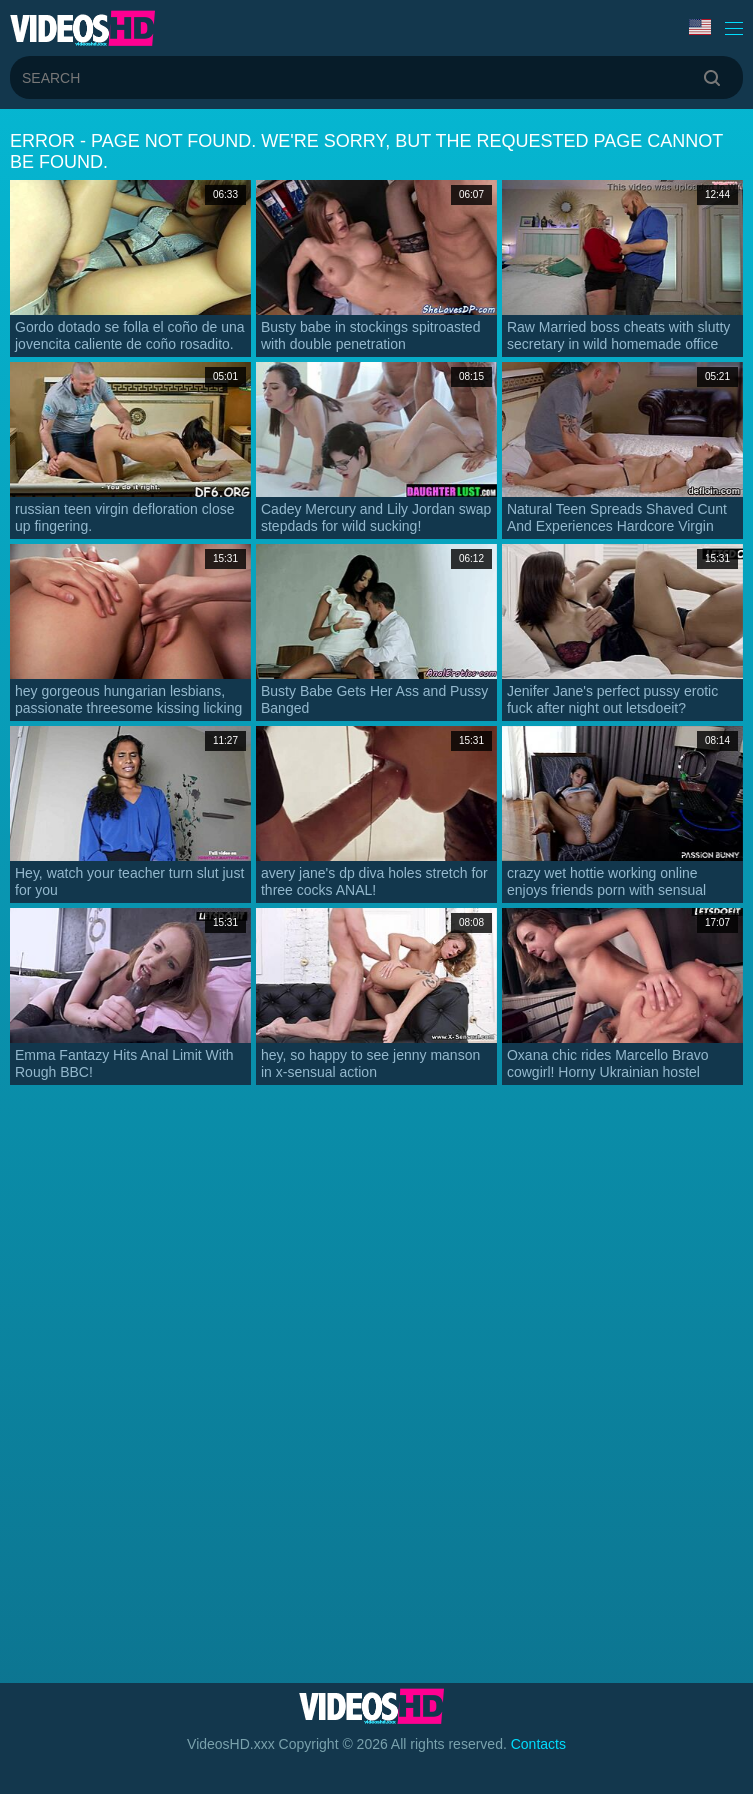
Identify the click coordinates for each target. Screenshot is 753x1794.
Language (700, 27)
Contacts (538, 1744)
